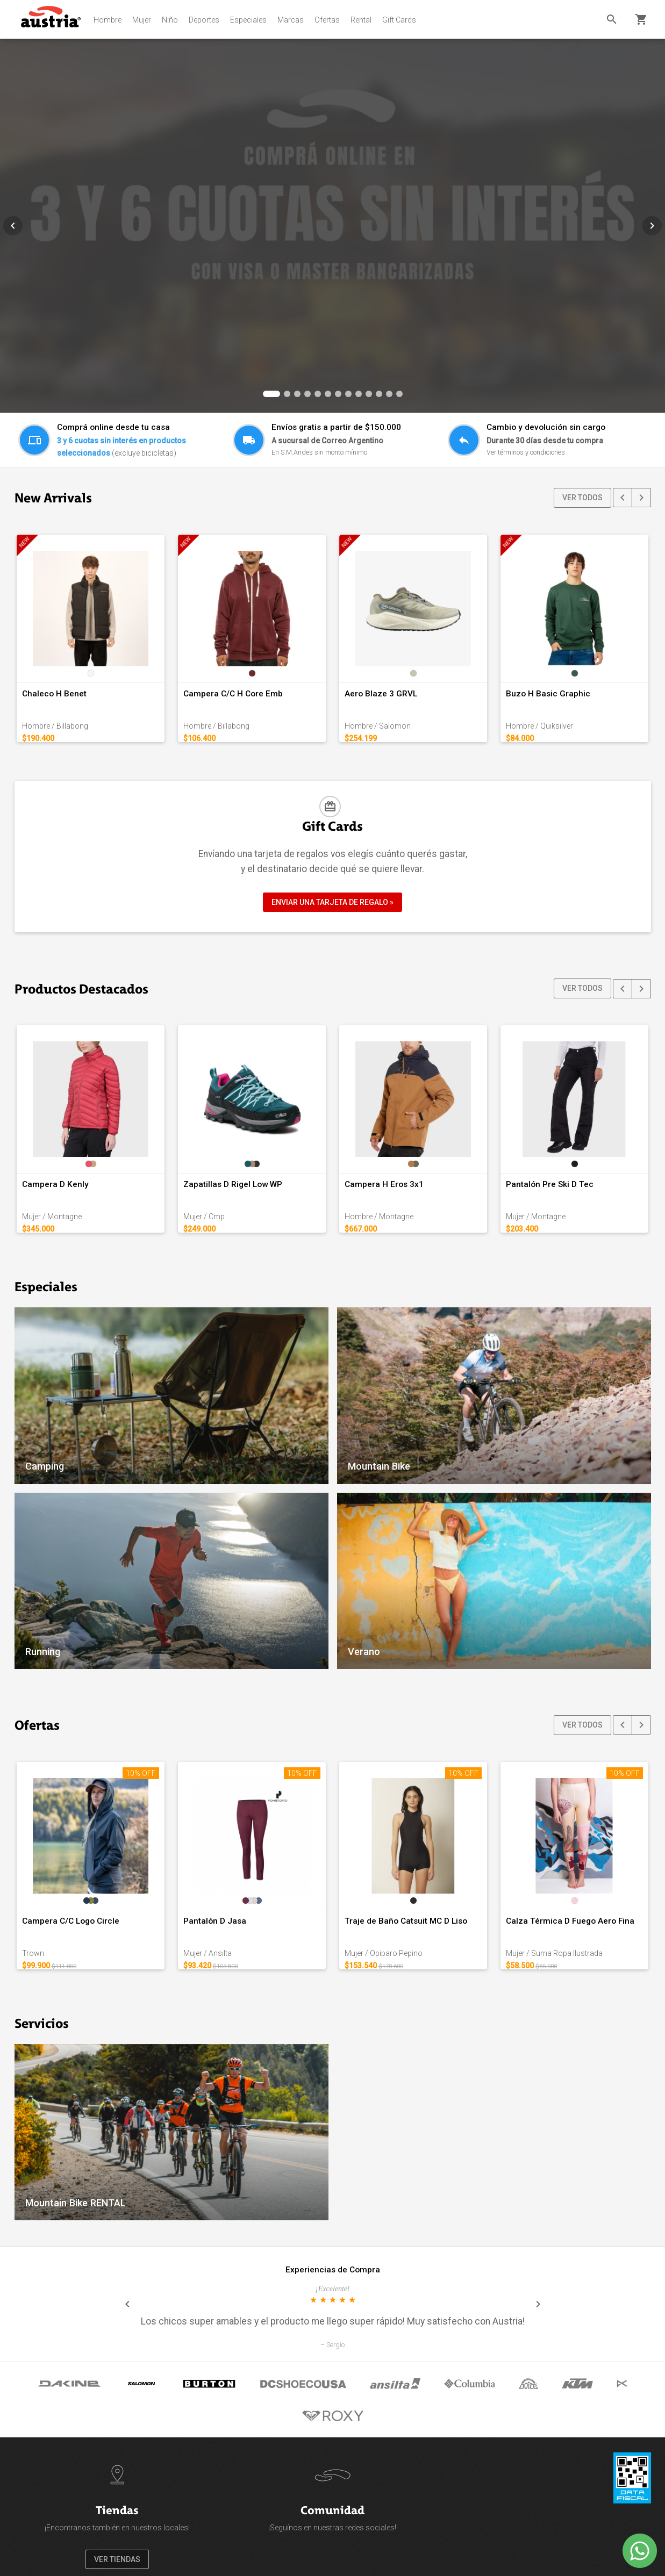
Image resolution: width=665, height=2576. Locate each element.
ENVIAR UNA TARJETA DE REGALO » (332, 902)
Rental (361, 20)
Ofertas (327, 20)
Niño (170, 20)
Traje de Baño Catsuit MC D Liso (406, 1921)
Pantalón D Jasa (214, 1921)
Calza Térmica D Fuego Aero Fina (570, 1921)
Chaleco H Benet (54, 694)
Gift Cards (399, 20)
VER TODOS (582, 497)
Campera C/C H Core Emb (233, 694)
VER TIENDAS (117, 2559)
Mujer (141, 20)
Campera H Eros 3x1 (384, 1184)
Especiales (248, 20)
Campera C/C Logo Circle (70, 1921)
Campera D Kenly (55, 1184)
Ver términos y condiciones (526, 452)
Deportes (204, 20)
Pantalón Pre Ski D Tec (550, 1184)
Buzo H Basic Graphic (548, 694)
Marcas (290, 20)
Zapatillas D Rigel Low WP (232, 1184)
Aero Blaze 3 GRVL (381, 694)
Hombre (107, 20)
